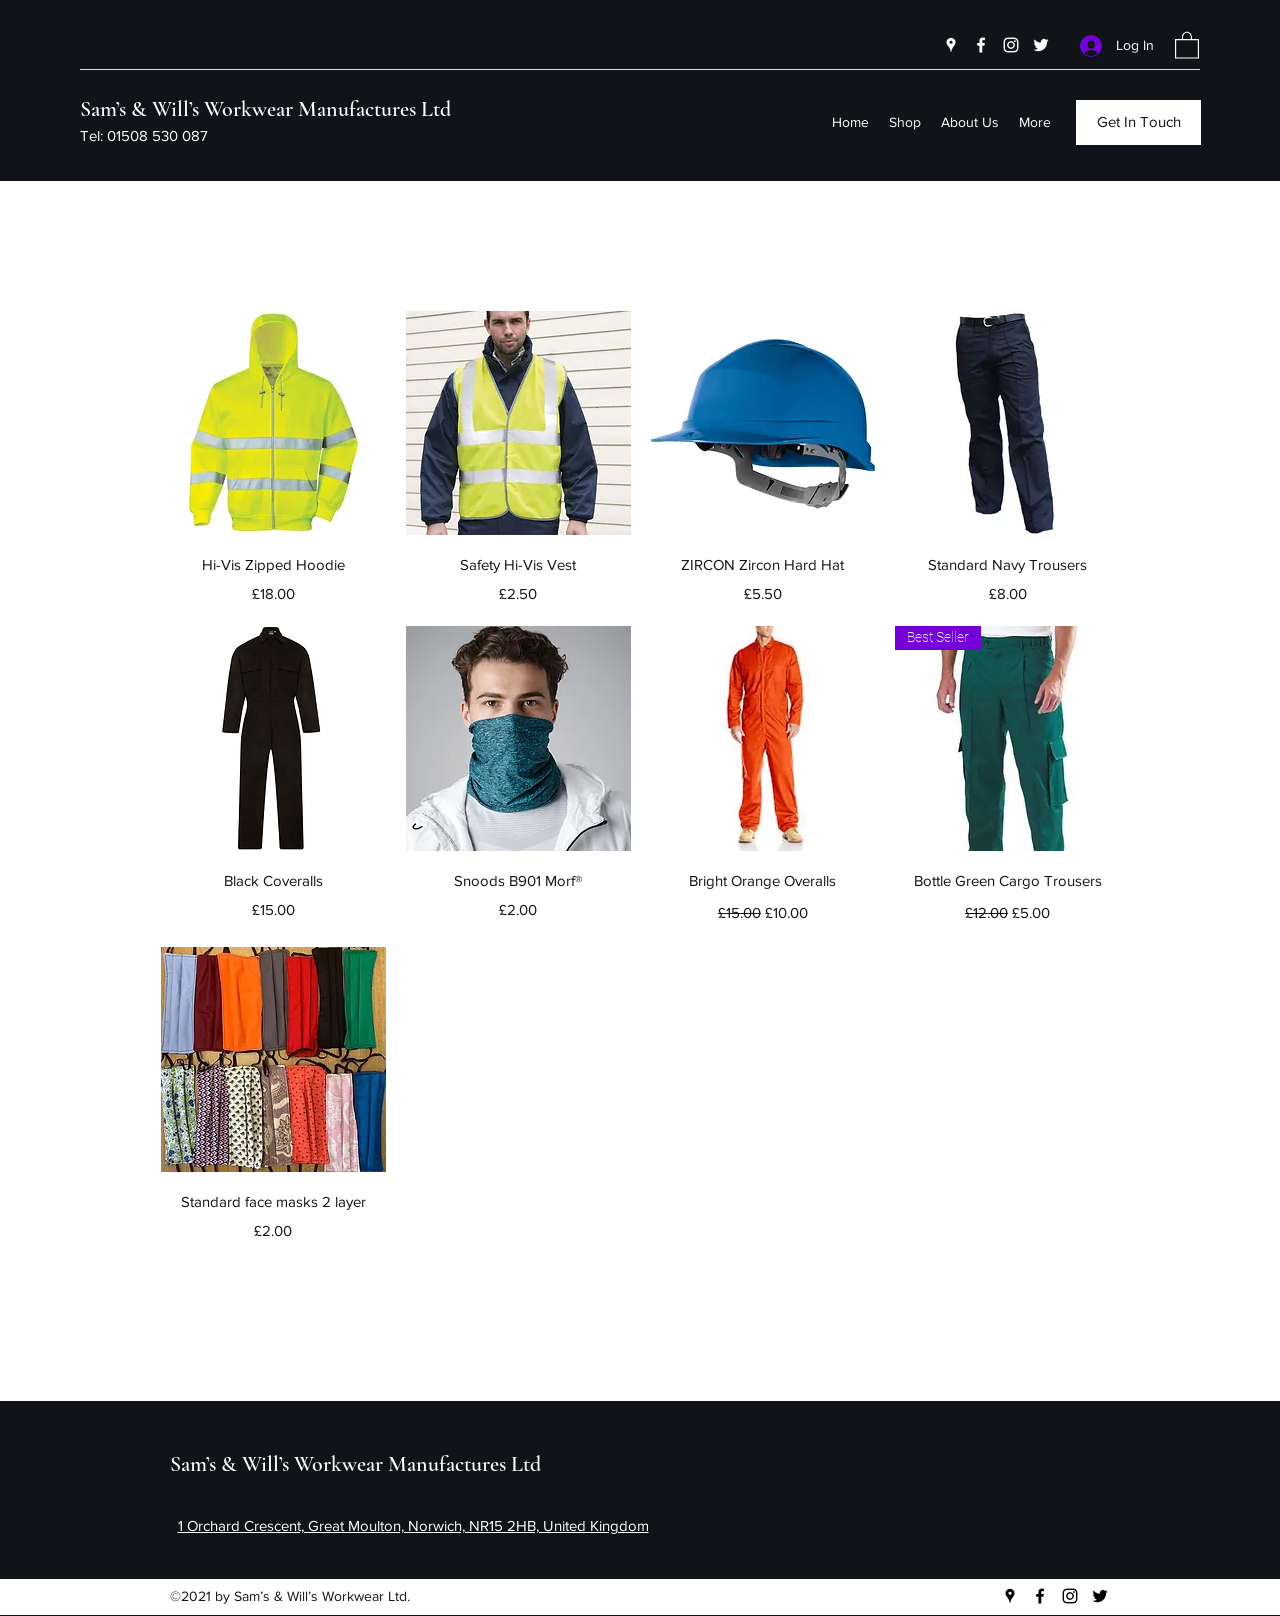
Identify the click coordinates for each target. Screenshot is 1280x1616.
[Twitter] (1041, 45)
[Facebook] (981, 45)
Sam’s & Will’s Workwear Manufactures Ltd (265, 109)
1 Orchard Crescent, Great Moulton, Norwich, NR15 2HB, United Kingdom (413, 1525)
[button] (1187, 44)
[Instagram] (1011, 45)
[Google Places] (951, 45)
